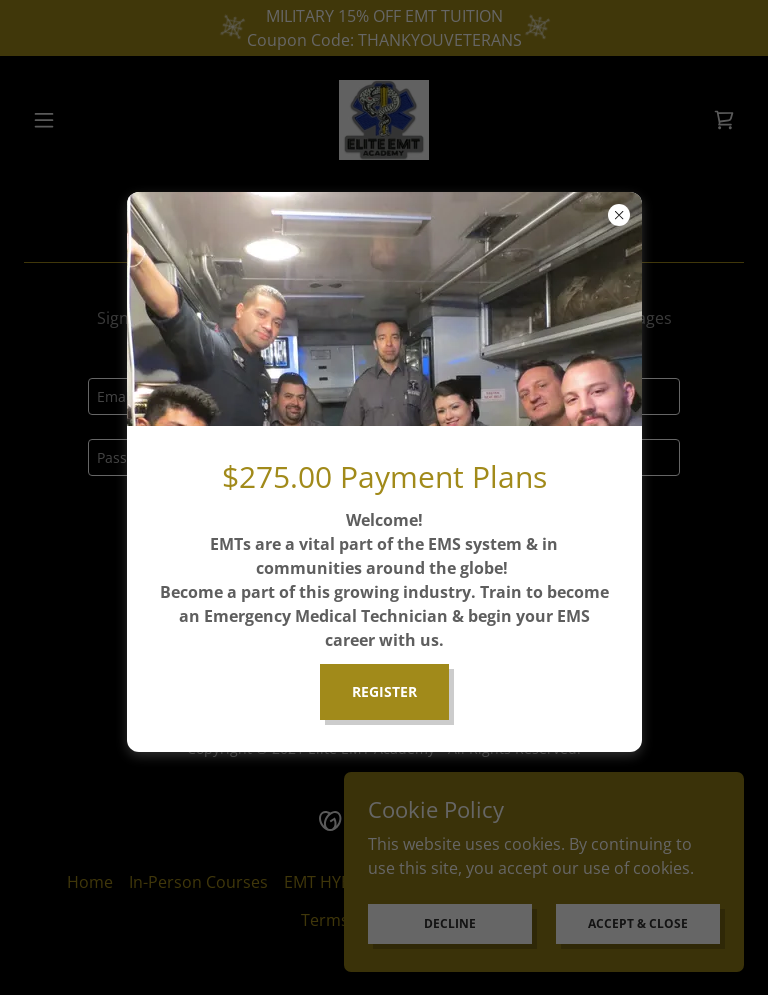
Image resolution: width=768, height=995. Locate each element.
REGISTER (384, 691)
